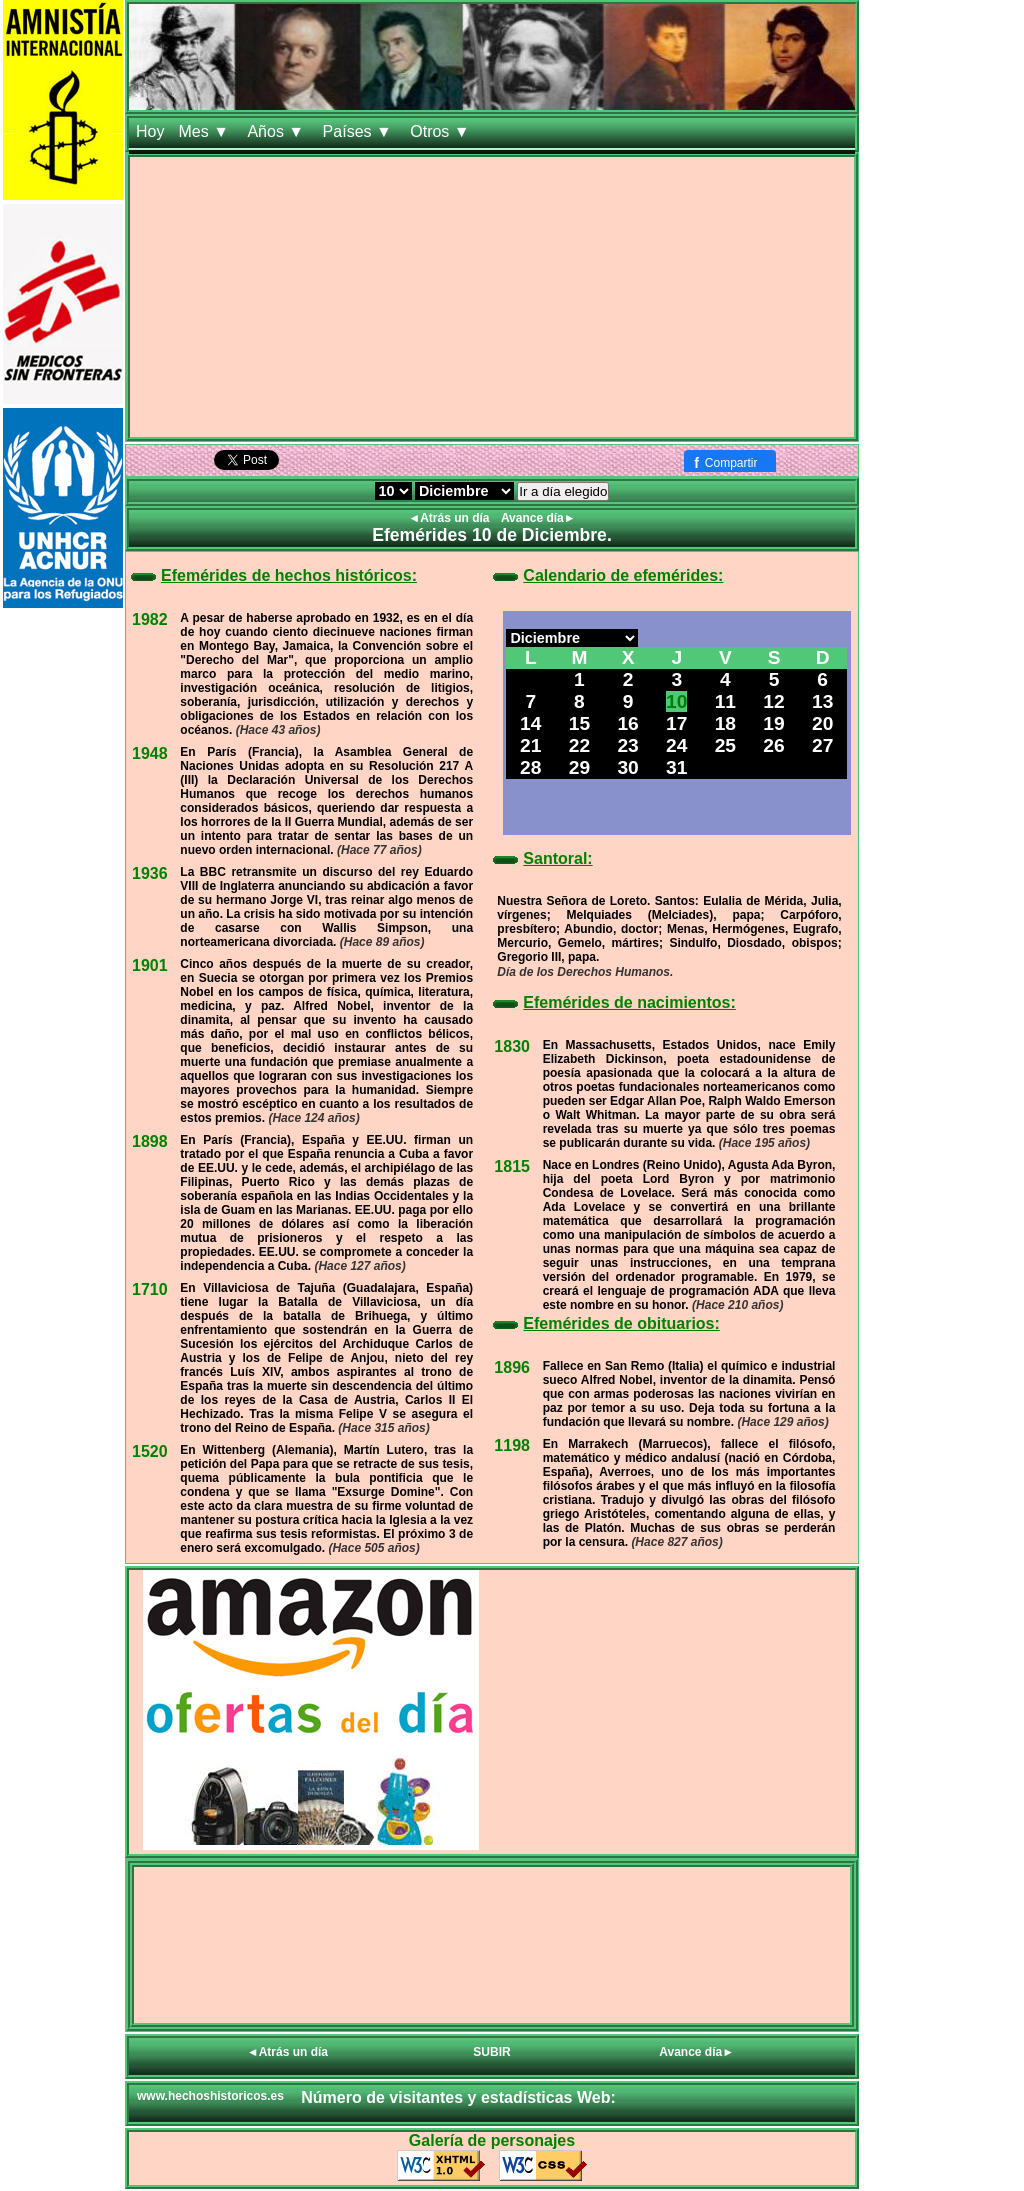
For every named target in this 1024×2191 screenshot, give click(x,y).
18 (725, 723)
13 (822, 701)
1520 (150, 1451)
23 (627, 745)
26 (773, 745)
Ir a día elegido (563, 491)
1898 (150, 1141)
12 (773, 701)
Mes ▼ (205, 131)
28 (530, 767)
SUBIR (491, 2052)
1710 (150, 1289)
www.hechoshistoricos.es (210, 2096)
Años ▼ (277, 131)
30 (627, 767)
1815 (512, 1166)
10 (676, 701)
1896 (512, 1367)
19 (773, 723)
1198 (512, 1445)
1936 (150, 873)
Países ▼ (360, 131)
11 (725, 701)
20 (822, 723)
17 (676, 723)
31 (676, 767)
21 (530, 745)
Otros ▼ (442, 131)
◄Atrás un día (450, 518)
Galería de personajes (492, 2140)
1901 (150, 965)
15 (579, 723)
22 (579, 745)
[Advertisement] (492, 297)
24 (676, 745)
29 (579, 767)
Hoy (150, 131)
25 (725, 745)
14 (530, 723)
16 (627, 723)
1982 (150, 619)
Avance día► (538, 518)
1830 (512, 1046)
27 (822, 745)
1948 (150, 753)
